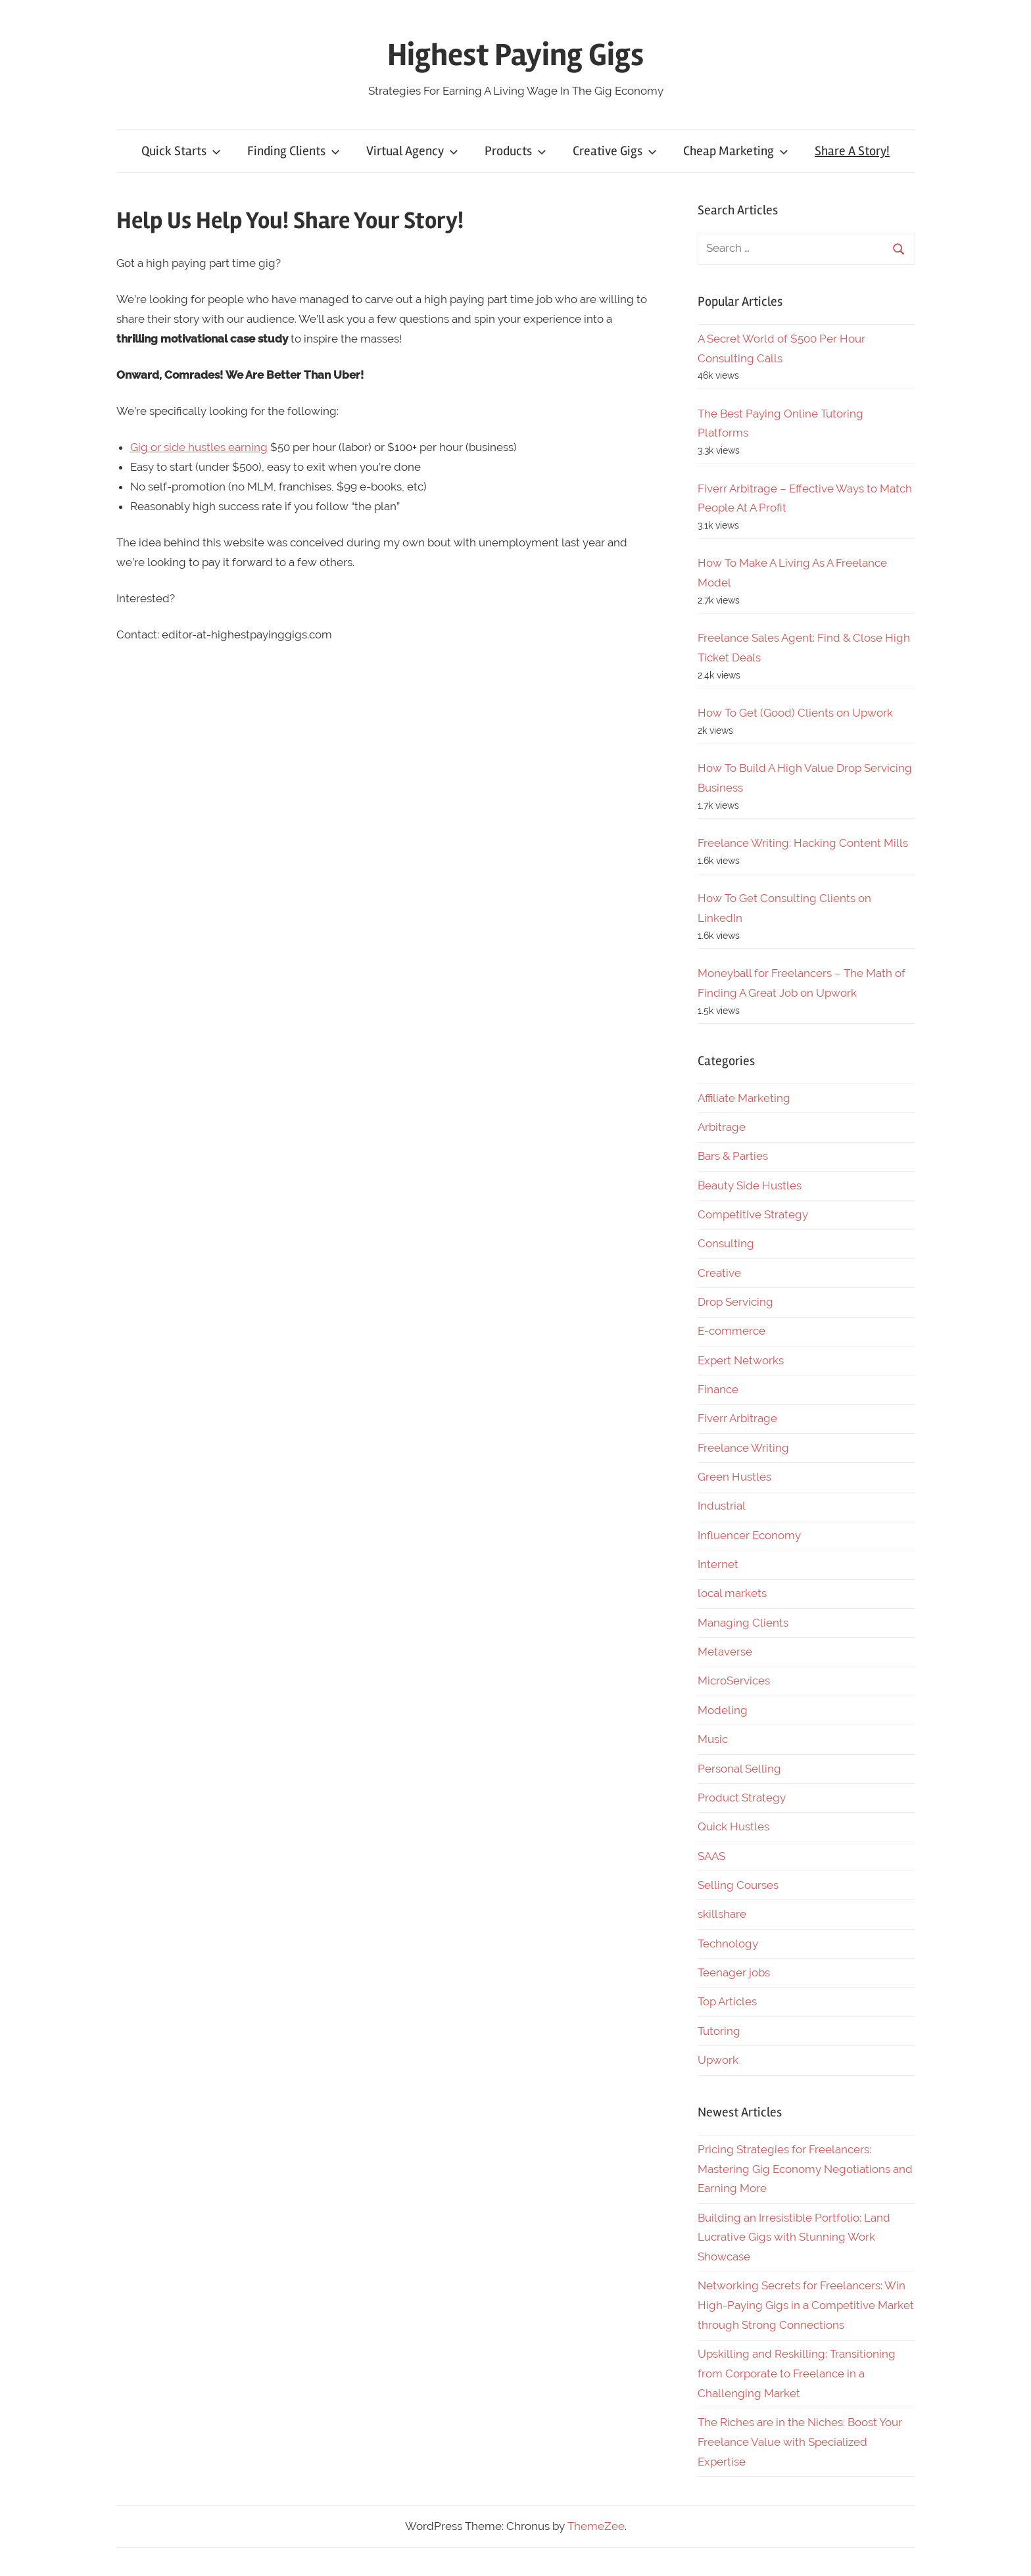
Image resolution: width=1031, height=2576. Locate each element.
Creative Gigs (615, 151)
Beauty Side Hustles (750, 1185)
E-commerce (731, 1330)
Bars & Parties (733, 1155)
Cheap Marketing (735, 151)
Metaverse (725, 1651)
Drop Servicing (735, 1301)
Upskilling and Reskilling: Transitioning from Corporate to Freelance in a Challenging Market (797, 2373)
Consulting (726, 1243)
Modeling (723, 1710)
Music (713, 1739)
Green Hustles (734, 1476)
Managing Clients (743, 1622)
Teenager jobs (734, 1972)
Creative (719, 1272)
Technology (728, 1943)
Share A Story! (852, 151)
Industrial (722, 1505)
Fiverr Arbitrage (737, 1418)
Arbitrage (722, 1126)
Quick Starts (181, 151)
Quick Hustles (733, 1826)
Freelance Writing (743, 1447)
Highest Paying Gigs (515, 55)
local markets (732, 1593)
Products (515, 151)
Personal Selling (739, 1768)
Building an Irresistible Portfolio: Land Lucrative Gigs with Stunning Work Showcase (794, 2237)
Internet (718, 1564)
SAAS (711, 1856)
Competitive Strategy (753, 1214)
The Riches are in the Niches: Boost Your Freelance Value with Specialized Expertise (800, 2442)
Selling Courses (738, 1885)
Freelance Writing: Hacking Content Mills (803, 842)
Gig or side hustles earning (199, 447)
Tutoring (719, 2031)
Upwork (718, 2059)
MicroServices (734, 1680)
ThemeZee (596, 2526)
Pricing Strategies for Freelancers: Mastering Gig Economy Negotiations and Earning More (805, 2169)
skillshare (722, 1913)
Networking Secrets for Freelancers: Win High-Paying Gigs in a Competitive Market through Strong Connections (806, 2305)
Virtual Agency (412, 151)
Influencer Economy (749, 1535)
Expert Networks (741, 1360)
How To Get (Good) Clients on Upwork (795, 712)
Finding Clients (293, 151)
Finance (718, 1389)
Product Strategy (742, 1797)
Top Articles (727, 2001)
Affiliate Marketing (744, 1098)
